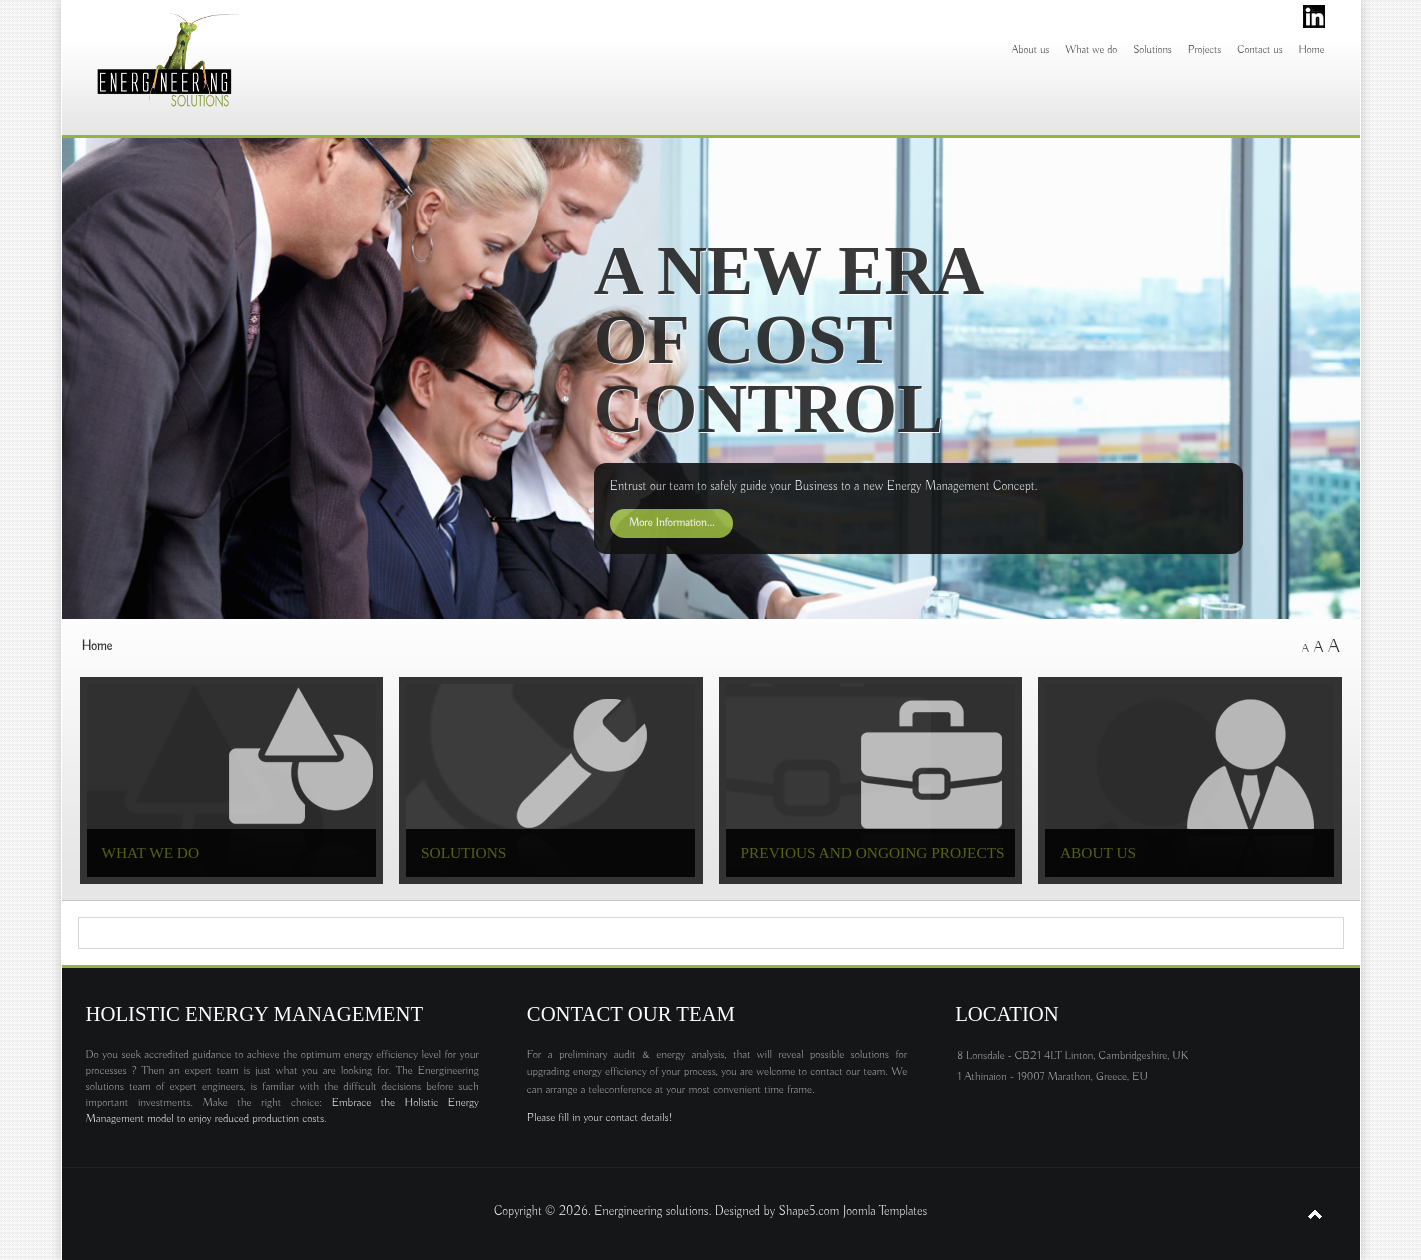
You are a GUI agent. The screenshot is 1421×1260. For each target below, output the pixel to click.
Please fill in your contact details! (600, 1118)
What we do (1091, 50)
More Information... (672, 523)
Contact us (1259, 50)
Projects (1204, 50)
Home (1312, 50)
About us (1030, 50)
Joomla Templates (885, 1212)
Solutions (1152, 50)
